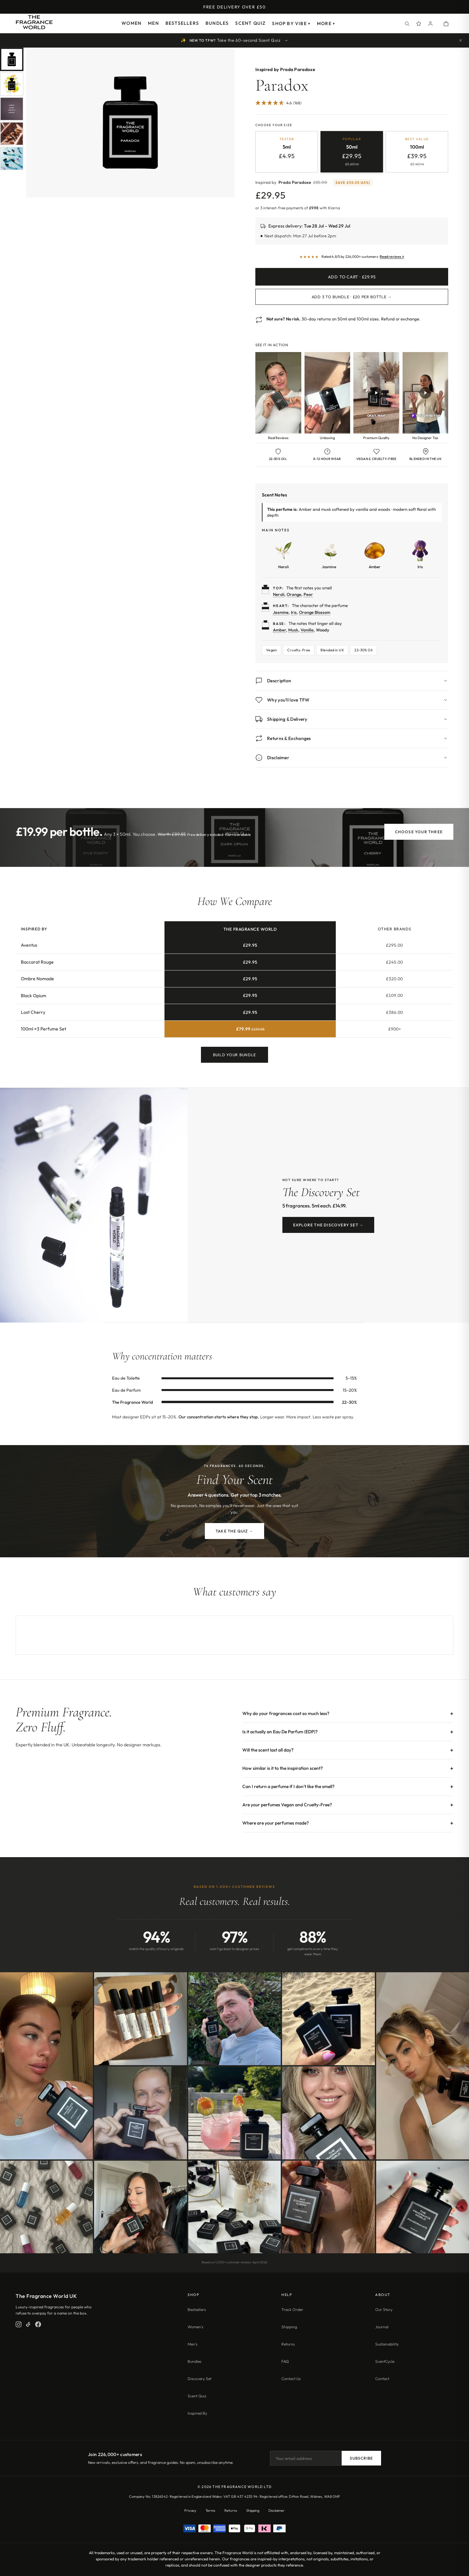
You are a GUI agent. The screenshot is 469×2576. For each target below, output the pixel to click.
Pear (308, 594)
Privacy (190, 2510)
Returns (288, 2344)
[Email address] (306, 2458)
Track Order (292, 2309)
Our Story (383, 2309)
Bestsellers (182, 23)
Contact (382, 2378)
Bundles (217, 23)
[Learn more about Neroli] (283, 554)
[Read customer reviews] (351, 257)
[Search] (407, 23)
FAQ (285, 2361)
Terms (210, 2510)
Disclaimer (276, 2510)
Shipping (289, 2326)
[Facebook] (38, 2324)
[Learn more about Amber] (374, 554)
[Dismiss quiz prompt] (460, 40)
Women (131, 23)
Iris (294, 612)
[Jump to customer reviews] (351, 105)
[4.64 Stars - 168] (278, 103)
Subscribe (361, 2458)
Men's (192, 2344)
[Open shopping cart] (446, 23)
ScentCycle (384, 2361)
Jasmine (281, 612)
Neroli (278, 594)
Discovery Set (199, 2378)
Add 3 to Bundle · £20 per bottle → (352, 296)
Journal (382, 2326)
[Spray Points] (419, 23)
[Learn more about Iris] (420, 554)
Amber (279, 629)
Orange (294, 594)
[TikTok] (28, 2324)
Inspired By (197, 2413)
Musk (293, 629)
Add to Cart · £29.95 (352, 276)
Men (153, 23)
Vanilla (307, 629)
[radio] (286, 151)
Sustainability (387, 2344)
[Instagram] (18, 2324)
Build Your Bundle (234, 1054)
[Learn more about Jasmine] (328, 554)
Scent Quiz (250, 23)
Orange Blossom (314, 612)
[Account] (430, 23)
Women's (195, 2326)
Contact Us (291, 2378)
